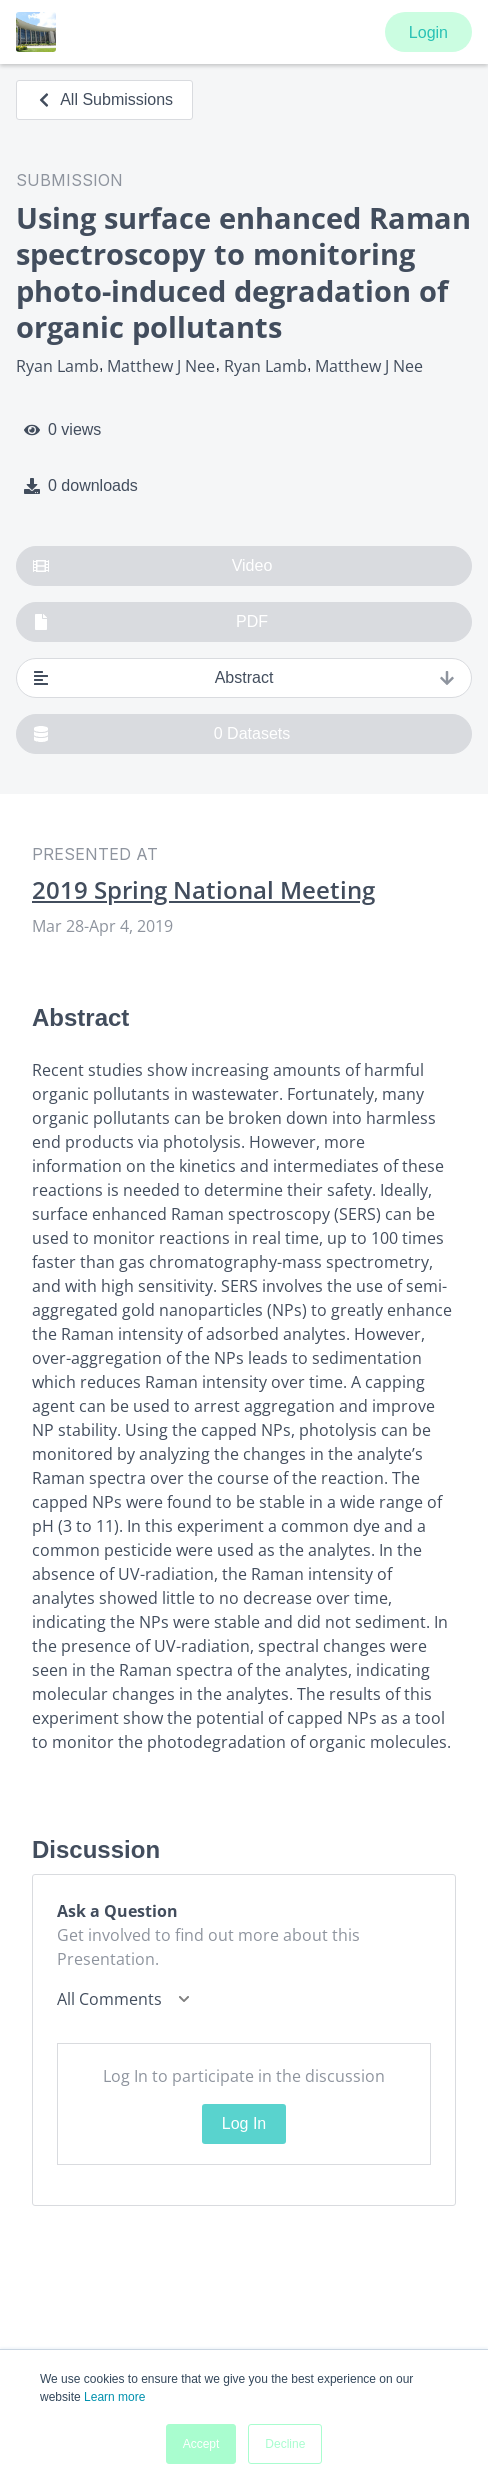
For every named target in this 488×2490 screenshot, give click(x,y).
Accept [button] (201, 2444)
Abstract (244, 678)
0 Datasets (161, 734)
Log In (244, 2123)
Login (428, 32)
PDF (150, 622)
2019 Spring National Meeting (203, 890)
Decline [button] (285, 2444)
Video (152, 566)
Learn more (114, 2397)
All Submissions (104, 99)
